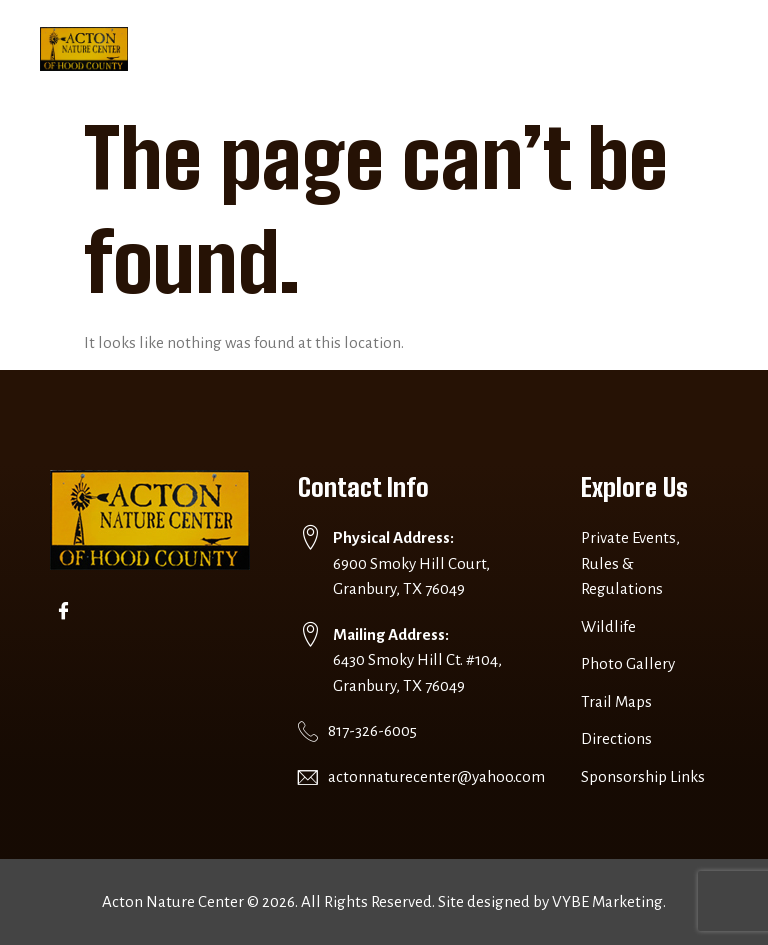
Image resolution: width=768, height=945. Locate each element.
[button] (691, 49)
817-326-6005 (372, 730)
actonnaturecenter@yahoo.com (436, 776)
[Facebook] (67, 610)
